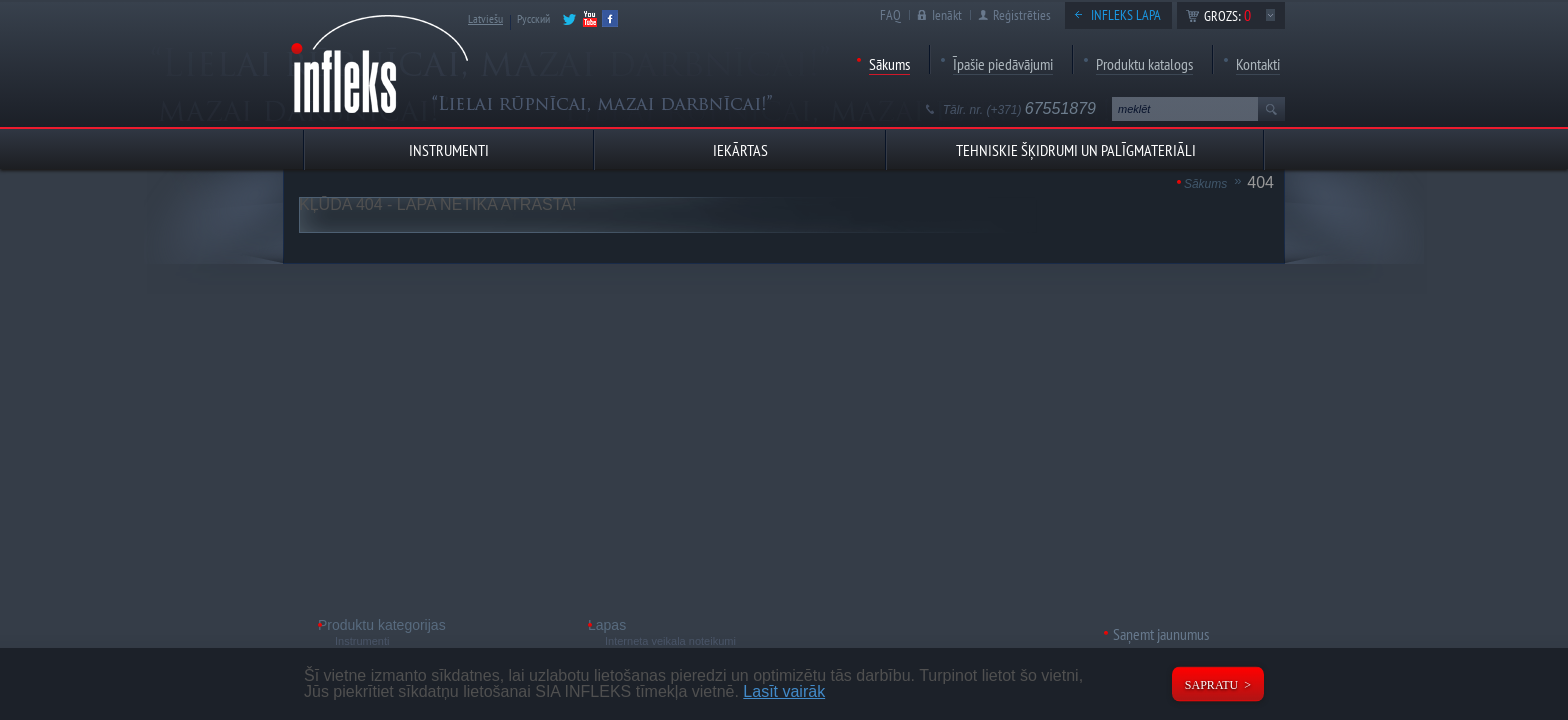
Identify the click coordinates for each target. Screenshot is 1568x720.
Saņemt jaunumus (1161, 634)
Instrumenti (362, 641)
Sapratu (1211, 685)
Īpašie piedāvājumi (1003, 64)
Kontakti (1258, 64)
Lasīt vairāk (784, 691)
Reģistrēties (1022, 15)
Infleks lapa (1126, 15)
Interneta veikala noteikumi (670, 641)
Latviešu (485, 18)
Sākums (889, 64)
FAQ (890, 15)
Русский (533, 18)
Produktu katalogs (1144, 64)
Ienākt (947, 15)
